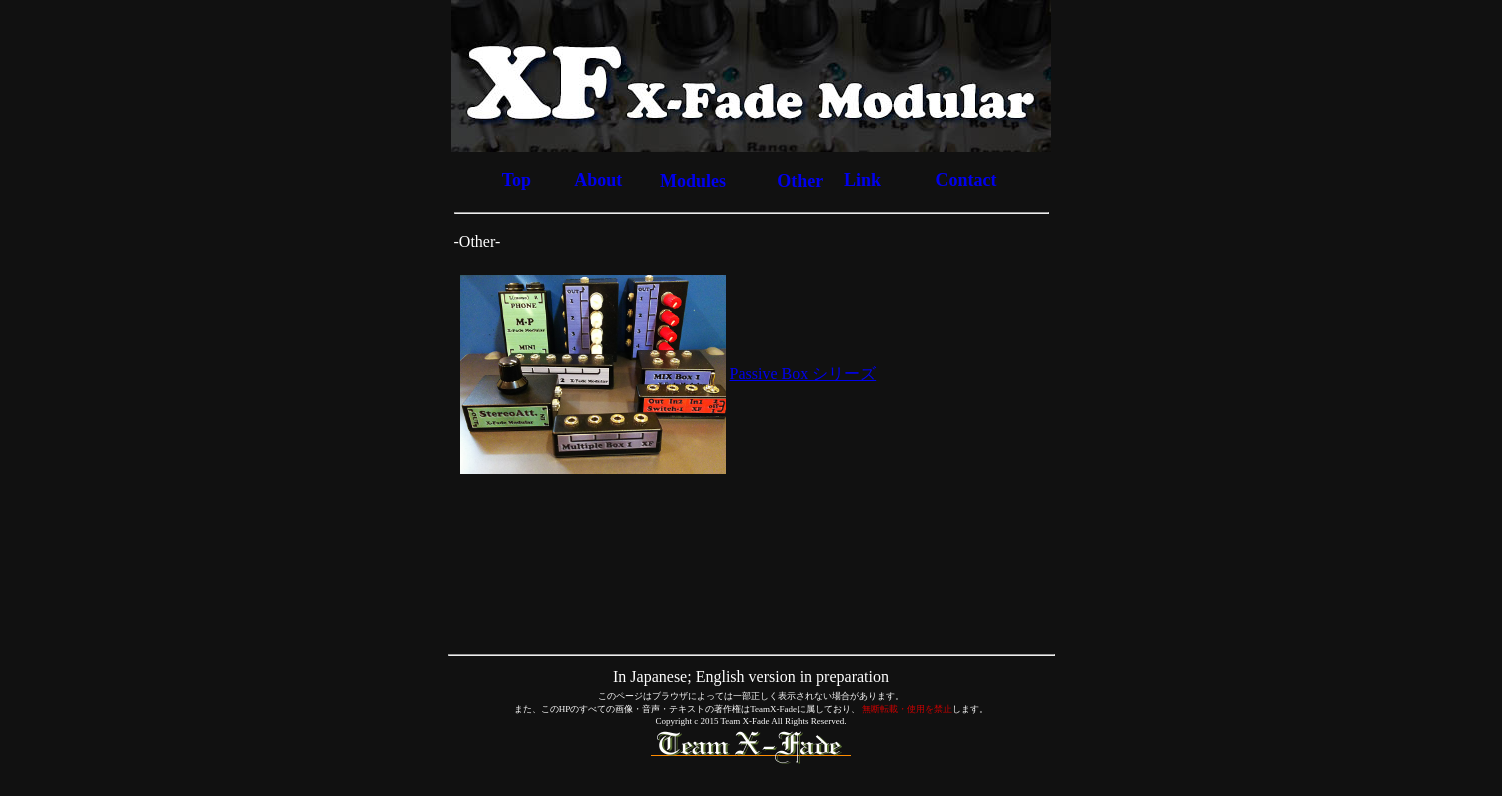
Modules (693, 181)
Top (516, 180)
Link (862, 180)
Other (800, 181)
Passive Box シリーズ (803, 373)
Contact (965, 180)
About (598, 180)
